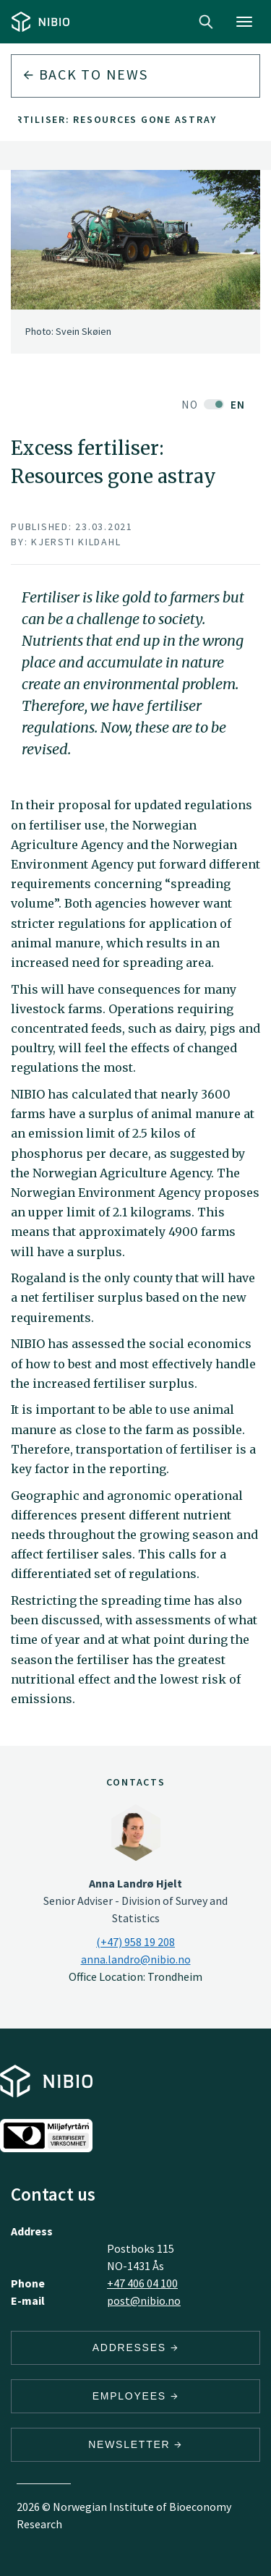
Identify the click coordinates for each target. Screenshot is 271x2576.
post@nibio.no (144, 2300)
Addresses (136, 2347)
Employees (136, 2396)
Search (206, 21)
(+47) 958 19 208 (135, 1942)
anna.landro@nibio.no (136, 1959)
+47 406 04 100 (142, 2283)
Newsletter (135, 2444)
